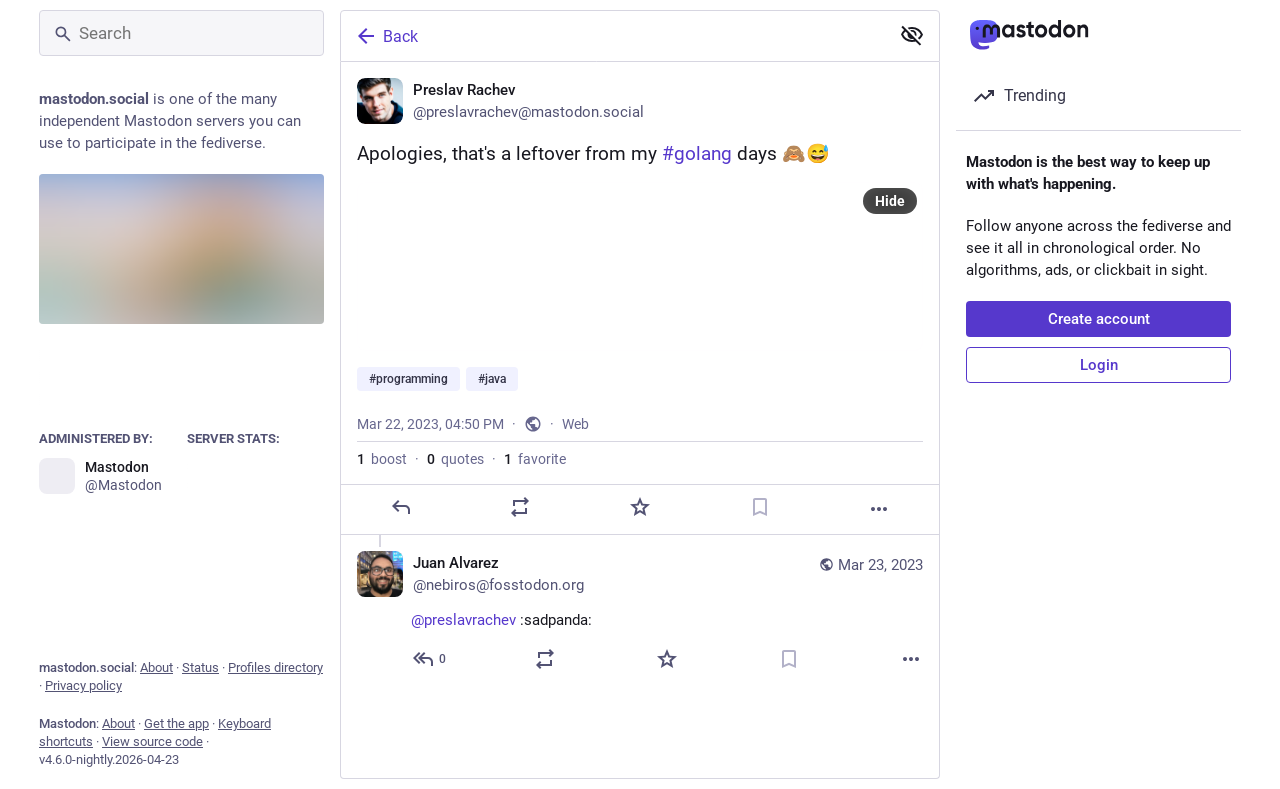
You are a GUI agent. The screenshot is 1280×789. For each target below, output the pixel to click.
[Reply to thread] (430, 659)
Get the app (176, 723)
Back (386, 36)
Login (1099, 365)
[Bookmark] (760, 507)
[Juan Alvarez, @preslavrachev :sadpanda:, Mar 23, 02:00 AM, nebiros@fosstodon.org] (640, 613)
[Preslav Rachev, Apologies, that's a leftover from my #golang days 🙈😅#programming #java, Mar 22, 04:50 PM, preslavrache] (640, 298)
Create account (1099, 319)
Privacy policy (83, 685)
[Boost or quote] (520, 507)
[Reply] (401, 507)
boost (382, 459)
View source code (152, 741)
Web (575, 424)
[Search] (181, 33)
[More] (879, 509)
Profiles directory (275, 667)
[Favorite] (640, 507)
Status (200, 667)
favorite (535, 459)
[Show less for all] (912, 35)
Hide (890, 201)
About (156, 667)
